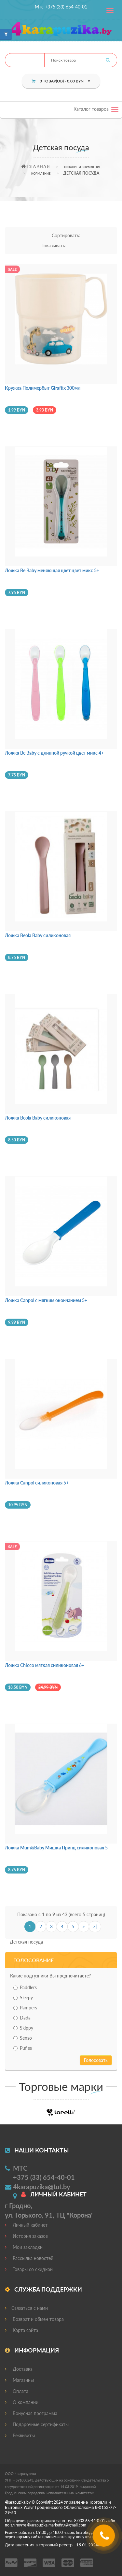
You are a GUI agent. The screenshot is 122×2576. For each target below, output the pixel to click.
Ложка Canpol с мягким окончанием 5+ (46, 1300)
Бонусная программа (31, 2413)
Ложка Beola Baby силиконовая (38, 935)
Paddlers (25, 1987)
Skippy (23, 2028)
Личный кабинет (26, 2225)
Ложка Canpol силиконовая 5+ (37, 1482)
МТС (20, 2168)
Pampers (25, 2007)
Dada (22, 2017)
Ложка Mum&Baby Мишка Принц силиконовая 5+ (57, 1847)
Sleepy (23, 1997)
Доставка (19, 2369)
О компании (21, 2402)
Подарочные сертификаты (37, 2424)
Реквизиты (20, 2435)
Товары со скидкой (29, 2269)
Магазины (19, 2380)
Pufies (22, 2048)
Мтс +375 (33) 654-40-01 (61, 6)
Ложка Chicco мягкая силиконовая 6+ (44, 1665)
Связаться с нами (26, 2308)
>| (95, 1926)
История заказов (26, 2236)
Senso (22, 2038)
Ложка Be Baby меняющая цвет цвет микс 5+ (52, 570)
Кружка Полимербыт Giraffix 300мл (42, 388)
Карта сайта (21, 2330)
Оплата (16, 2391)
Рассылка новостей (29, 2258)
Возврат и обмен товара (34, 2319)
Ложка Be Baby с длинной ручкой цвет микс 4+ (54, 753)
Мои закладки (24, 2247)
